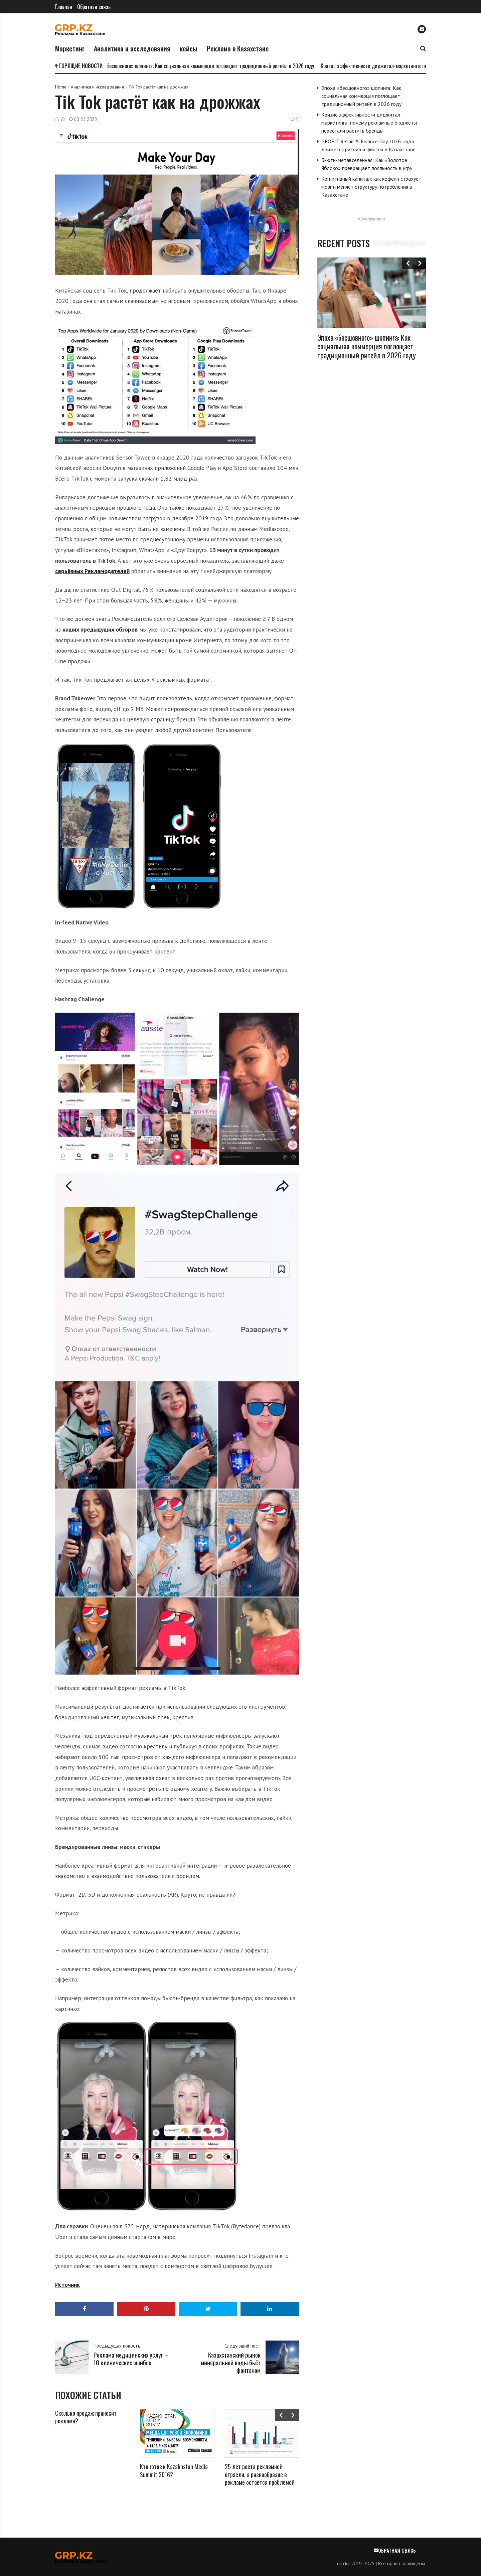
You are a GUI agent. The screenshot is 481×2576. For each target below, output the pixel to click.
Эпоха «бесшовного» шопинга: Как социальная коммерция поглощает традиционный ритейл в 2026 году (205, 66)
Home (60, 87)
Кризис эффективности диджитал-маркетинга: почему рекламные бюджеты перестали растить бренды (369, 122)
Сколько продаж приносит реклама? (86, 2417)
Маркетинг (70, 48)
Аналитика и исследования (132, 48)
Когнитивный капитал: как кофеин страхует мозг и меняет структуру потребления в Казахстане (371, 186)
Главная (63, 7)
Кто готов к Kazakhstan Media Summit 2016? (174, 2470)
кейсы (188, 48)
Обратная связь (94, 7)
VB (62, 119)
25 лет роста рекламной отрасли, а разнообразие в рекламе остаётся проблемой (259, 2474)
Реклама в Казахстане (238, 48)
